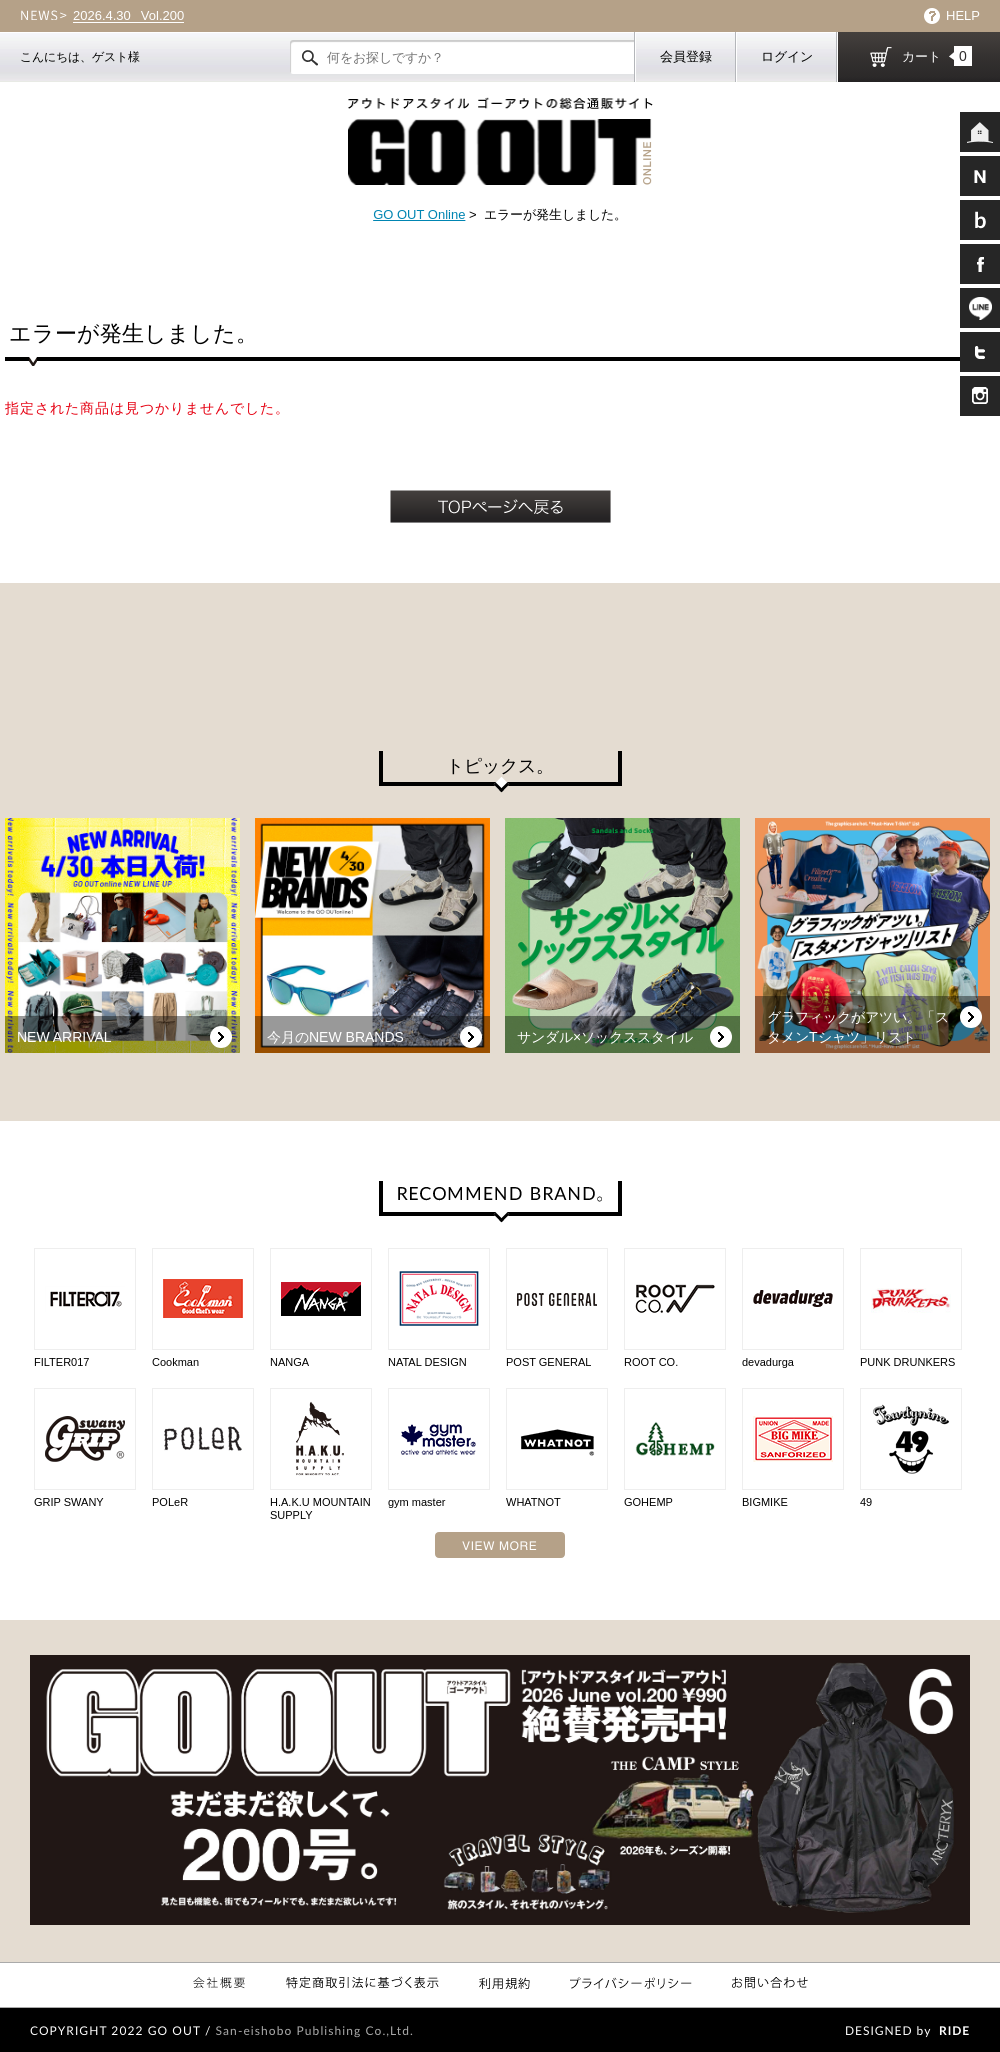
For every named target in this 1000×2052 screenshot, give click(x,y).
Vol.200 (128, 16)
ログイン (787, 56)
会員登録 (686, 56)
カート (937, 56)
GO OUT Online (419, 214)
